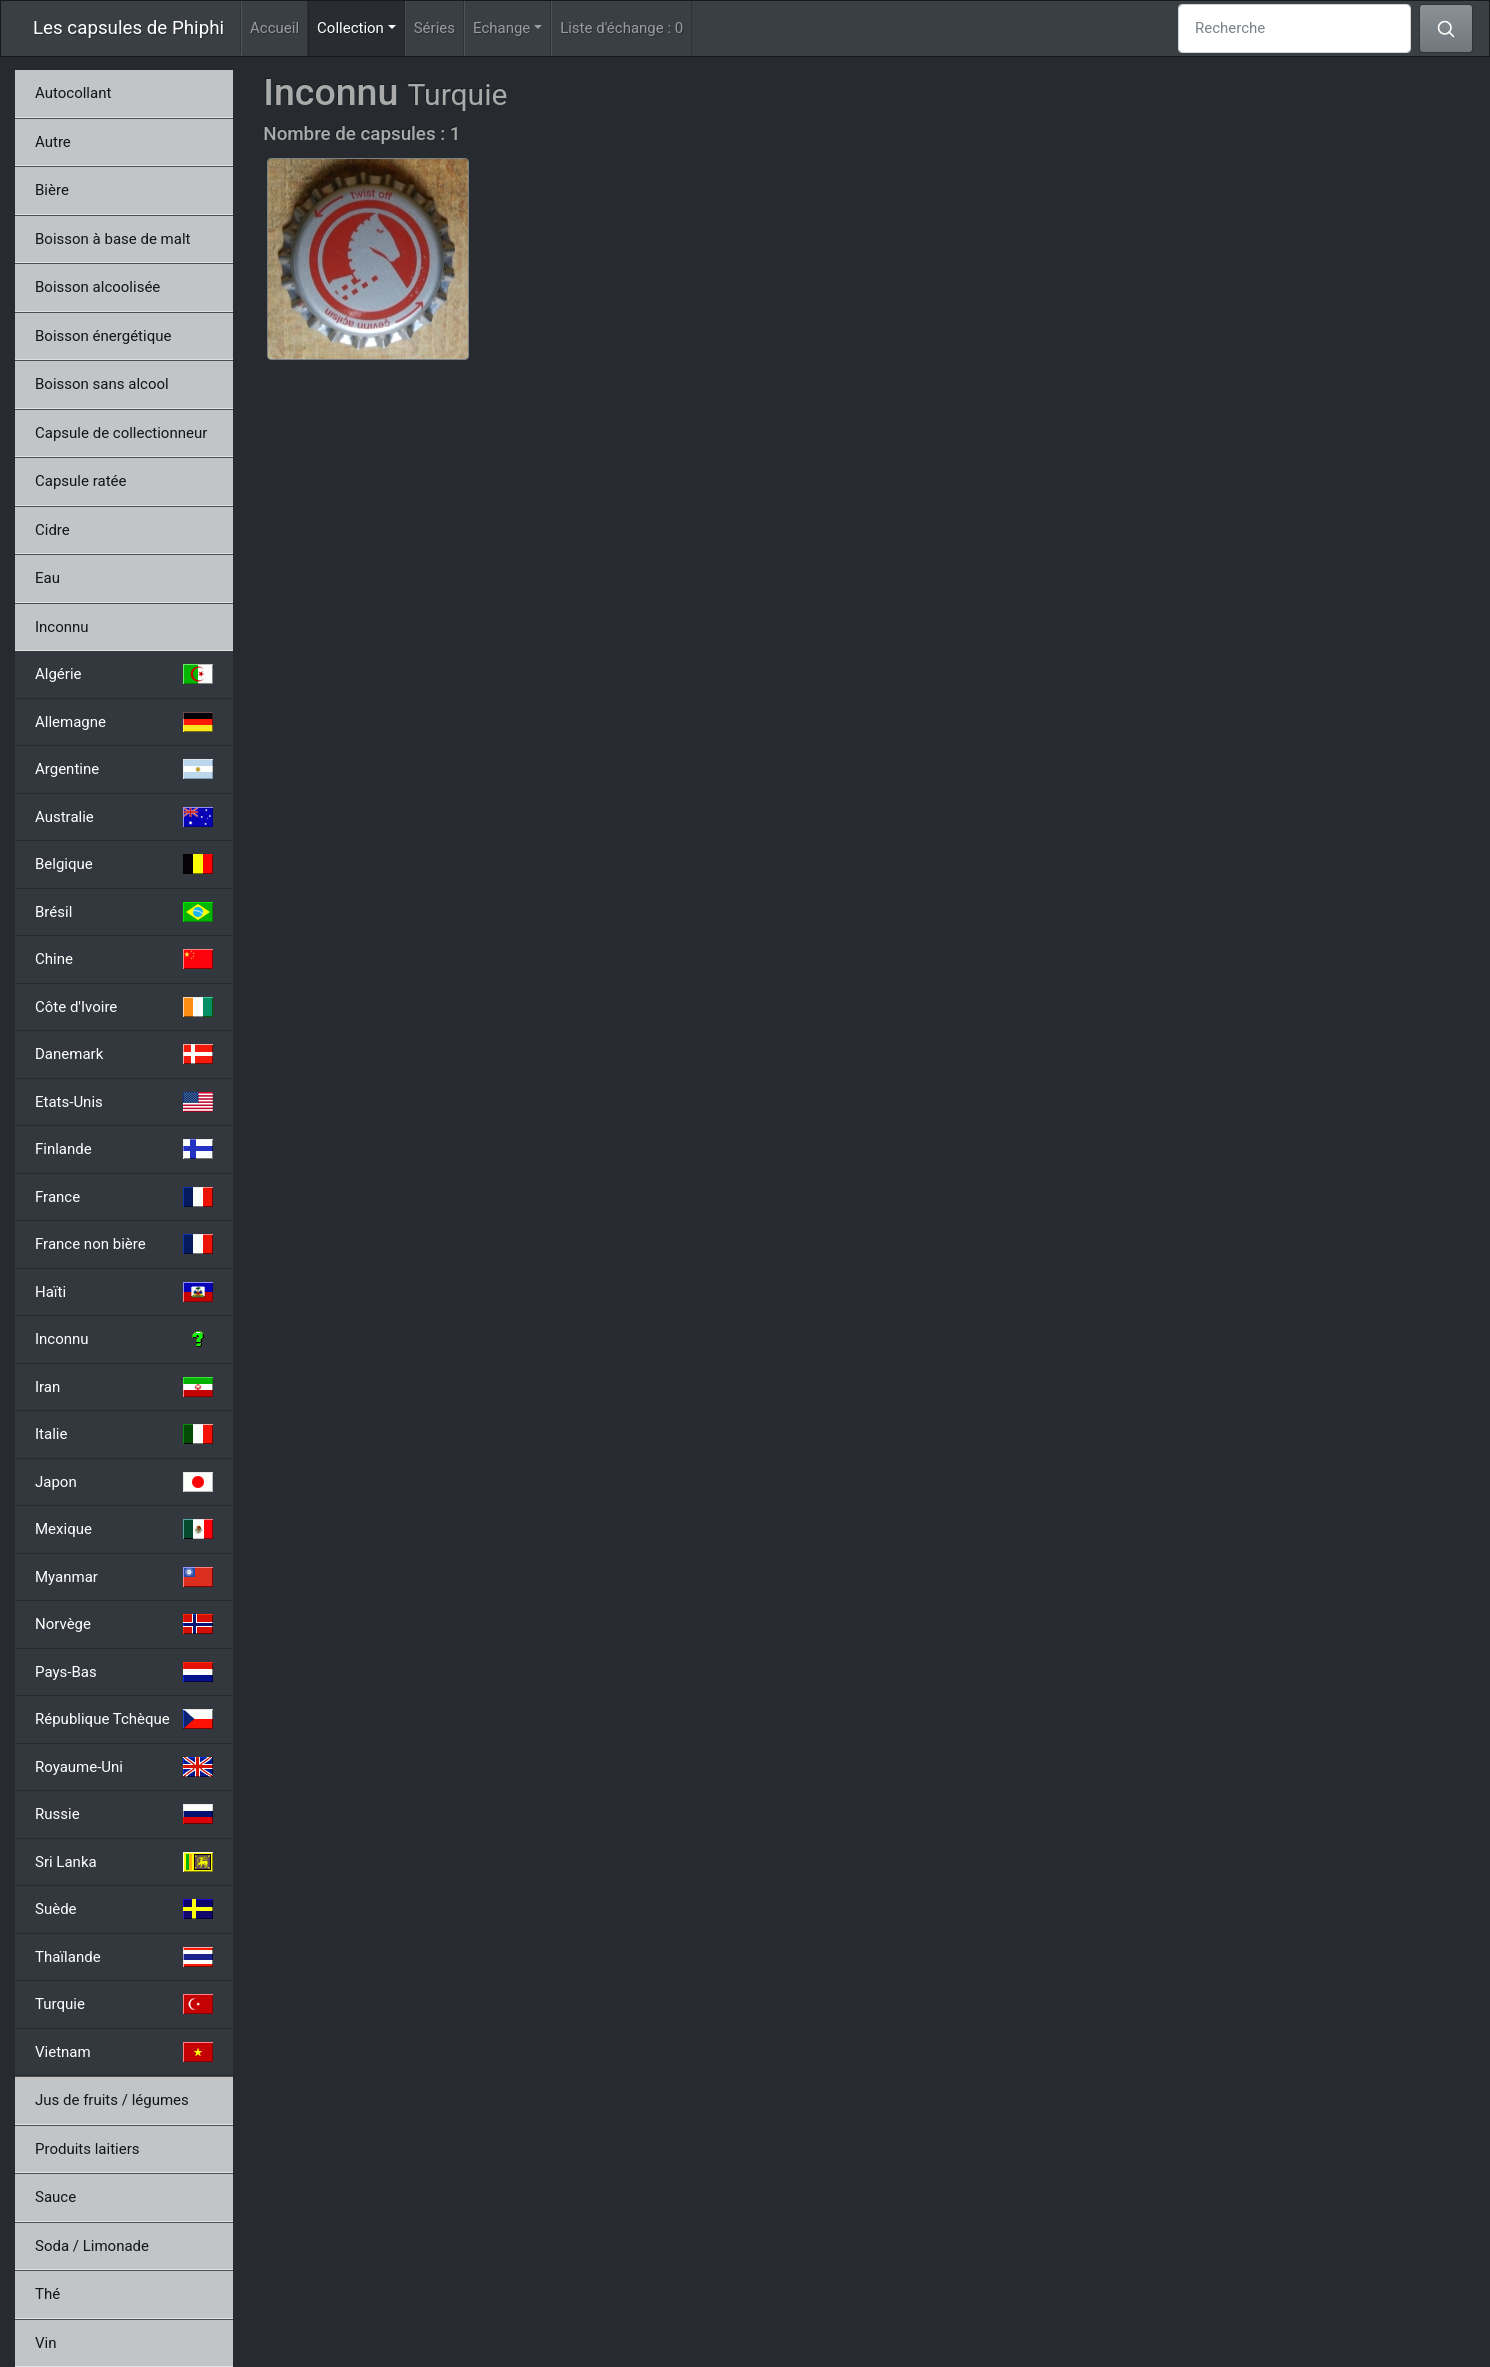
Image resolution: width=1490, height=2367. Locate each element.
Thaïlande (124, 1957)
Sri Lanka (124, 1862)
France (124, 1197)
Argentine (124, 769)
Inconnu (62, 627)
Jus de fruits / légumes (112, 2100)
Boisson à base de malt (112, 239)
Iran (124, 1387)
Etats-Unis (124, 1102)
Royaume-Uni (124, 1767)
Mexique (124, 1529)
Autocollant (73, 93)
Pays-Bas (124, 1672)
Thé (47, 2294)
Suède (124, 1909)
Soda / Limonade (92, 2246)
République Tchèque (124, 1719)
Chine (124, 959)
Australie (124, 817)
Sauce (55, 2197)
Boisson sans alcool (102, 384)
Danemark (124, 1054)
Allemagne (124, 722)
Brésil (124, 912)
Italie (124, 1434)
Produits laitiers (87, 2149)
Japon (124, 1482)
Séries (434, 28)
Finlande (124, 1149)
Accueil (274, 28)
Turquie (124, 2004)
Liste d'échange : (621, 28)
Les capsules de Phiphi (128, 28)
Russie (124, 1814)
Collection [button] (361, 26)
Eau (47, 578)
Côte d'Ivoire (124, 1007)
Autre (53, 142)
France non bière (124, 1244)
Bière (52, 190)
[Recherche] (1294, 28)
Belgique (124, 864)
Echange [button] (501, 28)
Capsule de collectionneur (121, 433)
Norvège (124, 1624)
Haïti (124, 1292)
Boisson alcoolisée (97, 287)
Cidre (52, 530)
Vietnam (124, 2052)
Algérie (124, 674)
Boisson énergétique (103, 336)
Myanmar (124, 1577)
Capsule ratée (80, 481)
